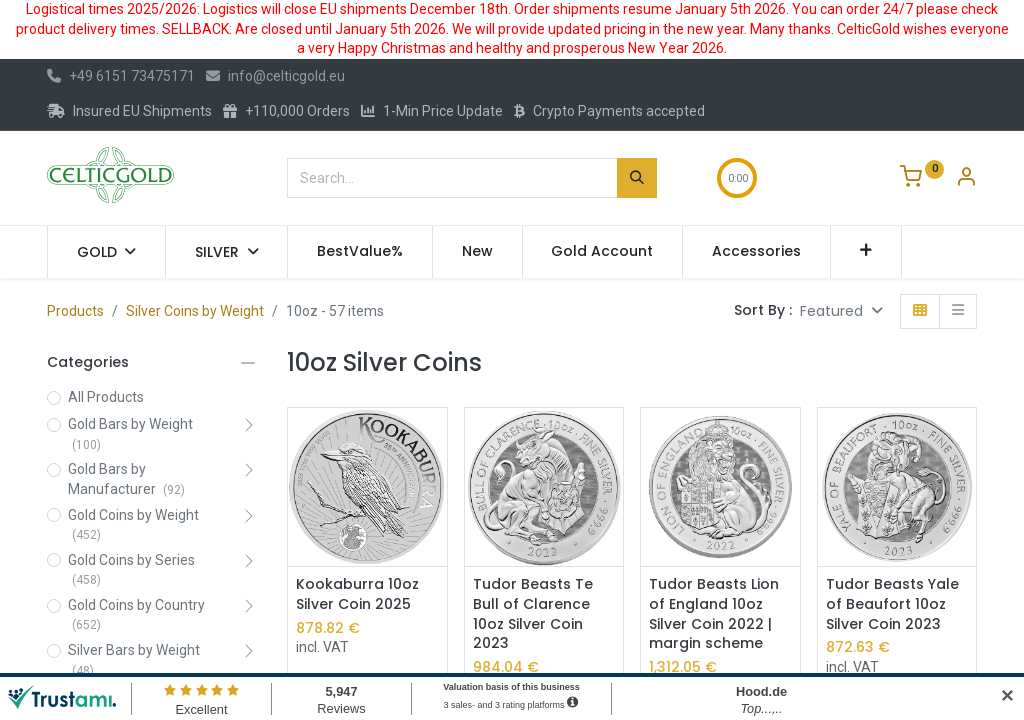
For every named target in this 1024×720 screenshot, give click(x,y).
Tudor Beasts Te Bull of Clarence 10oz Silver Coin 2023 (533, 614)
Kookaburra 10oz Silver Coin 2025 (357, 594)
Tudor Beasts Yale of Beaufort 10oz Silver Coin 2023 (892, 604)
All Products (106, 397)
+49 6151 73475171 (121, 76)
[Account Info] (966, 179)
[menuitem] (360, 252)
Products (75, 311)
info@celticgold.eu (275, 76)
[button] (866, 252)
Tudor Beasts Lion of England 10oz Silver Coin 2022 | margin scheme (714, 614)
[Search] (637, 178)
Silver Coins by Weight (195, 311)
